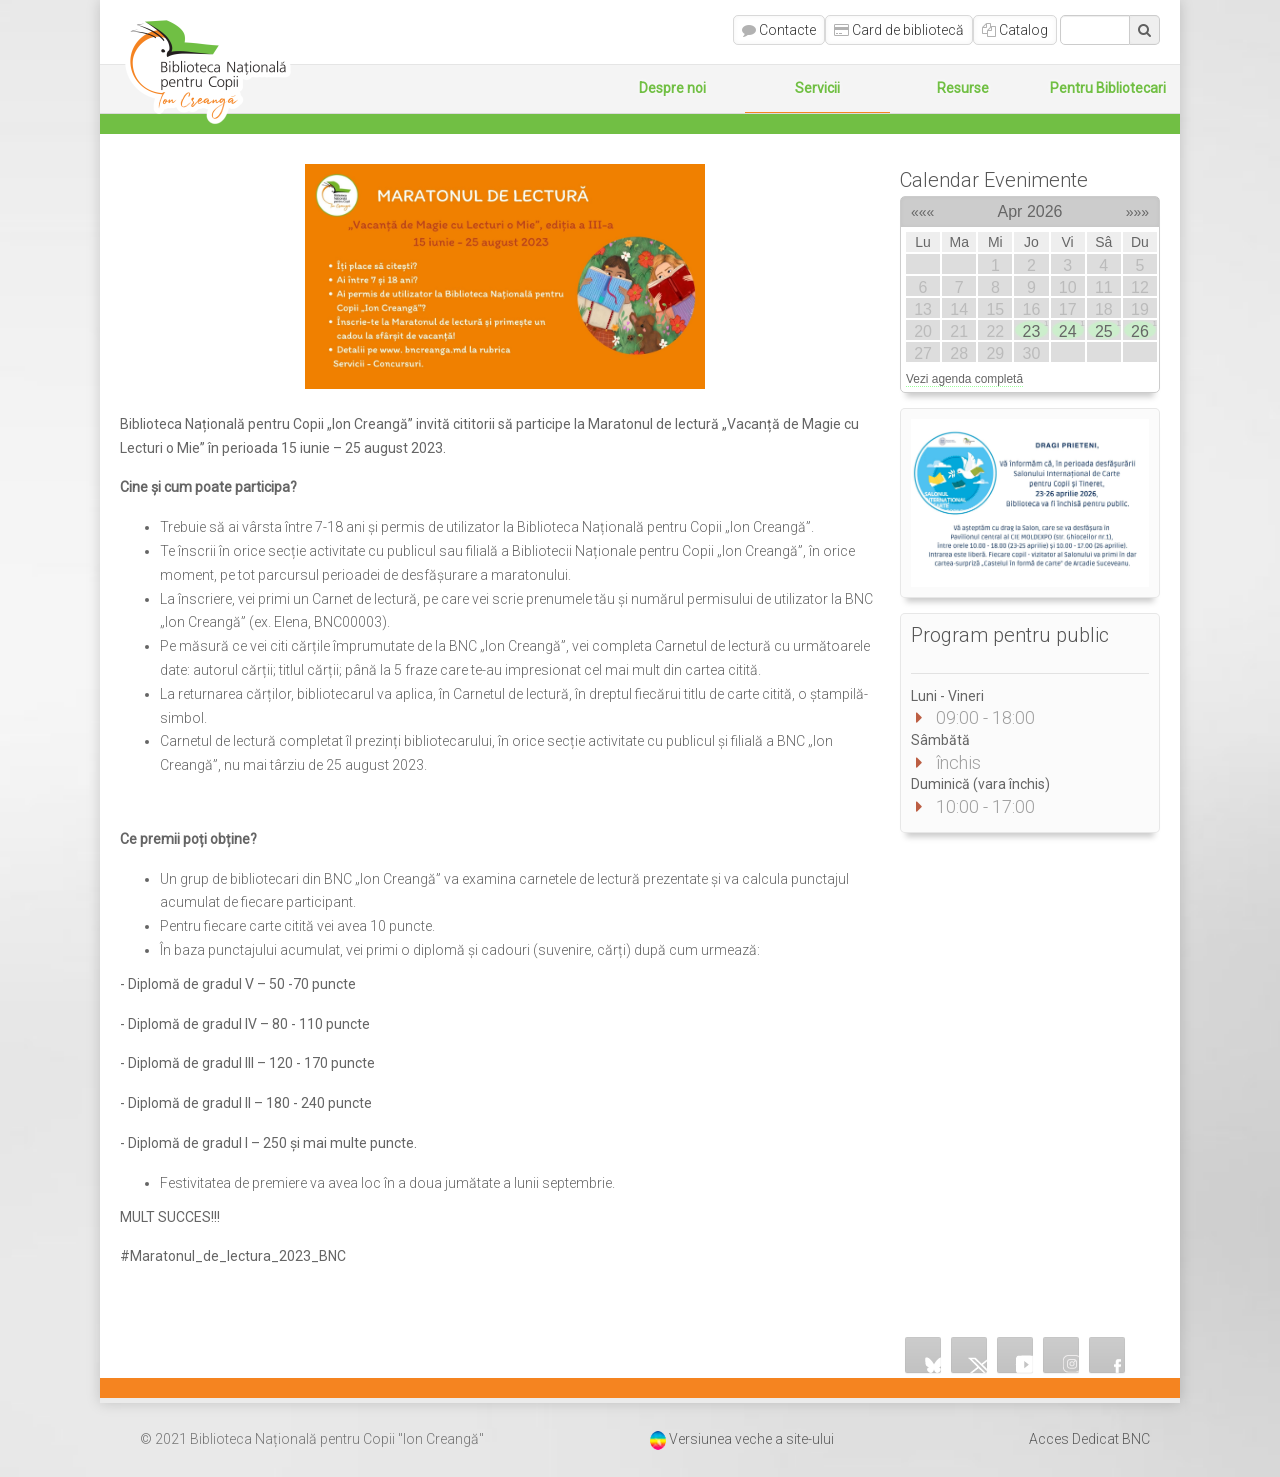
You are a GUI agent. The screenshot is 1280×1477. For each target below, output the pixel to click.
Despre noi (672, 88)
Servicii (817, 88)
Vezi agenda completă (964, 379)
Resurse (963, 88)
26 (1143, 330)
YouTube (1015, 1355)
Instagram (1061, 1355)
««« (922, 209)
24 (1071, 330)
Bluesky (923, 1355)
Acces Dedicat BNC (1089, 1439)
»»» (1137, 209)
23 (1035, 330)
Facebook (1107, 1355)
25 (1107, 330)
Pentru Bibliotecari (1108, 88)
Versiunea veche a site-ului (751, 1439)
